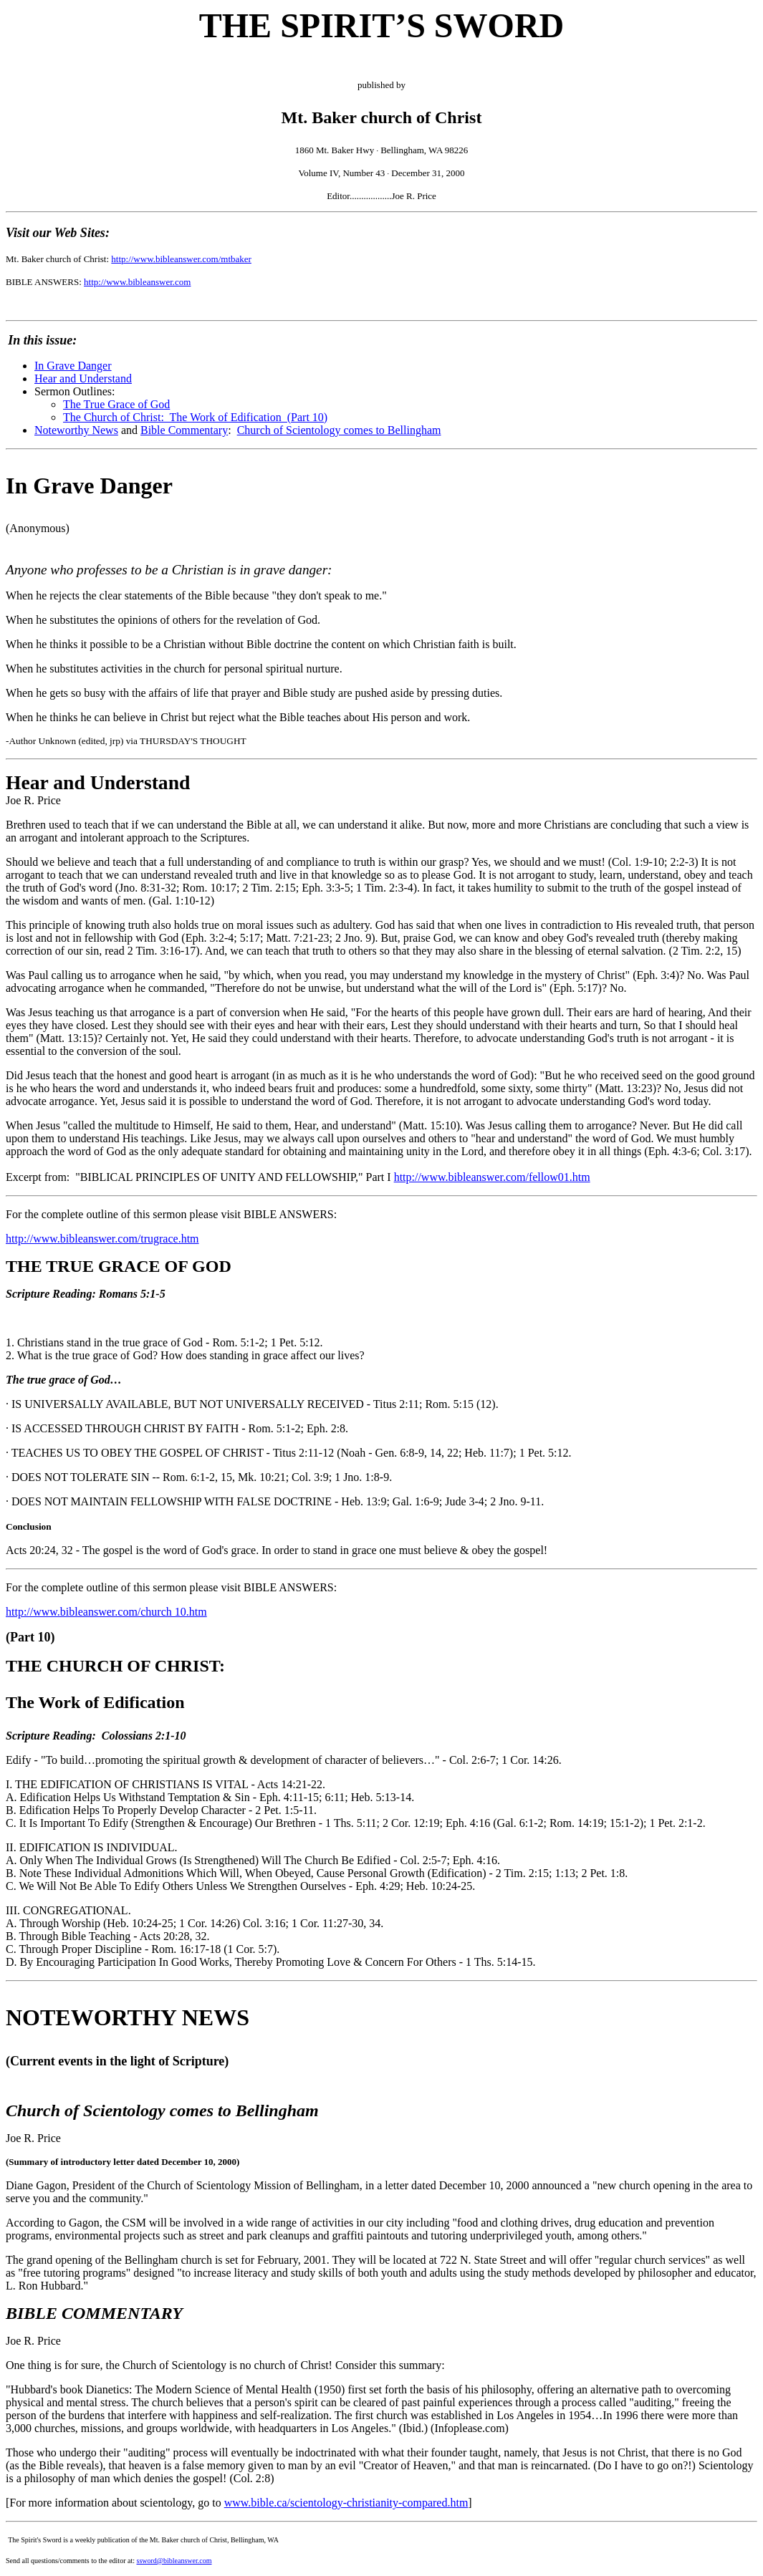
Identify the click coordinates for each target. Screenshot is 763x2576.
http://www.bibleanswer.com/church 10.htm (106, 1612)
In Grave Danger (73, 366)
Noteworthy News (76, 430)
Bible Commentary (184, 430)
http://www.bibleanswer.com (137, 281)
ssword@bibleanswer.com (173, 2561)
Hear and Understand (83, 378)
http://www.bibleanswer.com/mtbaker (181, 259)
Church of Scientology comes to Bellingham (339, 430)
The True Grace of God (116, 404)
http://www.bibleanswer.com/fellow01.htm (492, 1177)
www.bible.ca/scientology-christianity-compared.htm (346, 2503)
